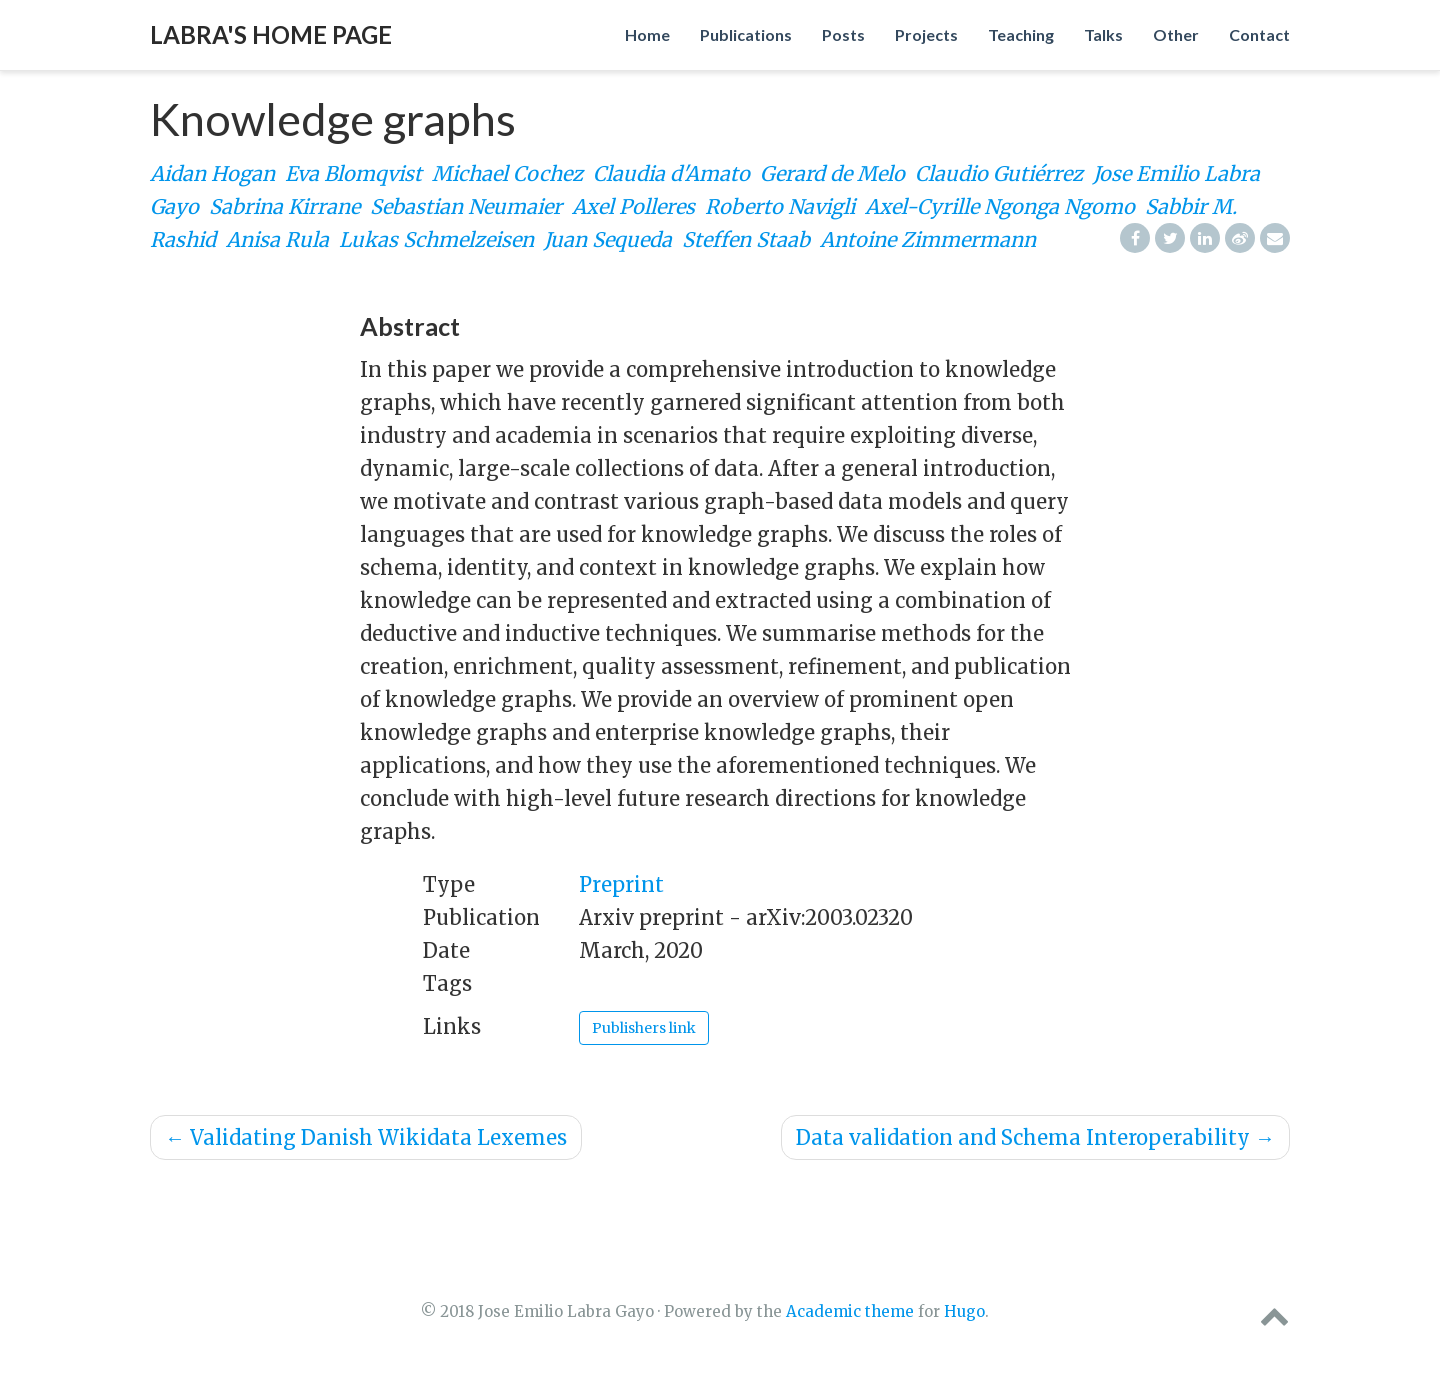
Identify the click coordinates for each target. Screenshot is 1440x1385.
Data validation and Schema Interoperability (1035, 1137)
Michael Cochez (507, 173)
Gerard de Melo (832, 173)
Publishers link (644, 1028)
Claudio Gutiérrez (999, 173)
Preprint (621, 884)
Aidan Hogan (212, 173)
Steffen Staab (746, 239)
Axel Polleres (633, 206)
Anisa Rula (277, 239)
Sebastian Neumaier (466, 206)
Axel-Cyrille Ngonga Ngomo (1000, 206)
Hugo (964, 1311)
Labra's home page (271, 34)
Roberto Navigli (780, 206)
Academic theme (850, 1311)
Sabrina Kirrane (284, 206)
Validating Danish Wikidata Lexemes (366, 1137)
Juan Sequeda (608, 239)
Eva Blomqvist (353, 173)
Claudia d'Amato (671, 173)
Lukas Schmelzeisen (436, 239)
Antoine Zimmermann (928, 239)
